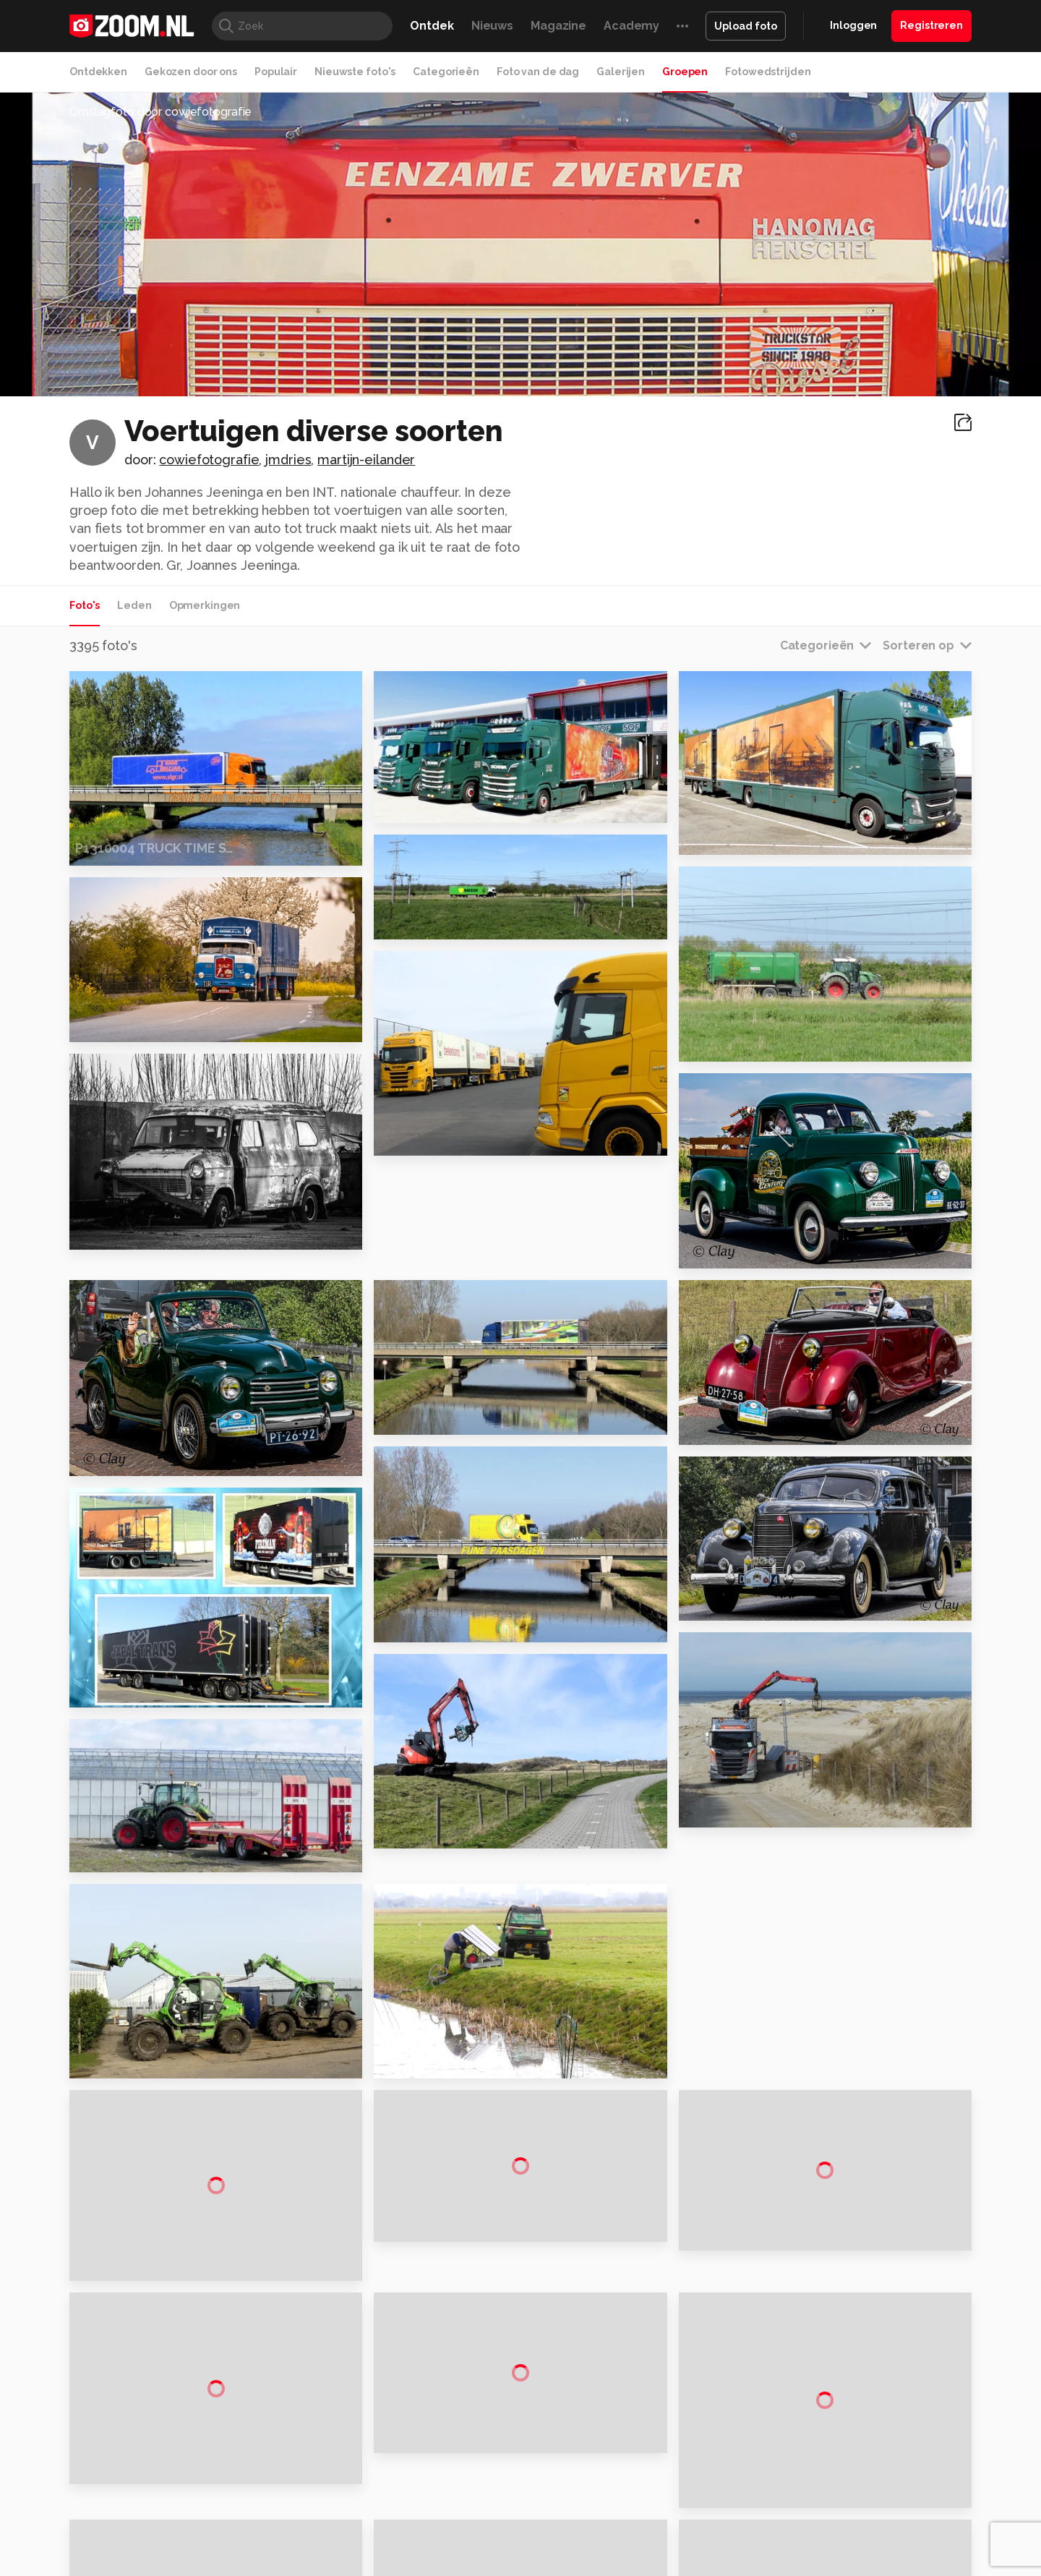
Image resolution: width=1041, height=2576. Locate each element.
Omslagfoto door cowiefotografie (160, 112)
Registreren (931, 25)
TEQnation (676, 2545)
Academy (631, 26)
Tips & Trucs (393, 2530)
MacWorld (568, 2530)
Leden (134, 605)
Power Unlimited (879, 2530)
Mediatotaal (458, 2530)
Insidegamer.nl (797, 2530)
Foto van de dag (538, 71)
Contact (821, 2484)
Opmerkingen (205, 605)
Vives (514, 2545)
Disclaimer (827, 2381)
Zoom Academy (379, 2545)
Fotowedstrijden (767, 71)
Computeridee (206, 2530)
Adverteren (829, 2355)
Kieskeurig (141, 2530)
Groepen (685, 71)
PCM (259, 2530)
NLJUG (628, 2545)
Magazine (558, 26)
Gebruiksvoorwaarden (855, 2407)
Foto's (84, 605)
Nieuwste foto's (354, 71)
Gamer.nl (736, 2530)
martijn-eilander (366, 459)
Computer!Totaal (316, 2530)
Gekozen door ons (191, 71)
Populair (275, 71)
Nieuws (492, 26)
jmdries (288, 459)
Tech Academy (459, 2545)
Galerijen (620, 71)
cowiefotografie (209, 459)
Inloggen (853, 25)
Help (814, 2459)
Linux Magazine (569, 2545)
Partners (822, 2433)
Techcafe (516, 2530)
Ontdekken (98, 71)
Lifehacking (626, 2530)
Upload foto (745, 26)
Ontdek (431, 26)
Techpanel (684, 2530)
